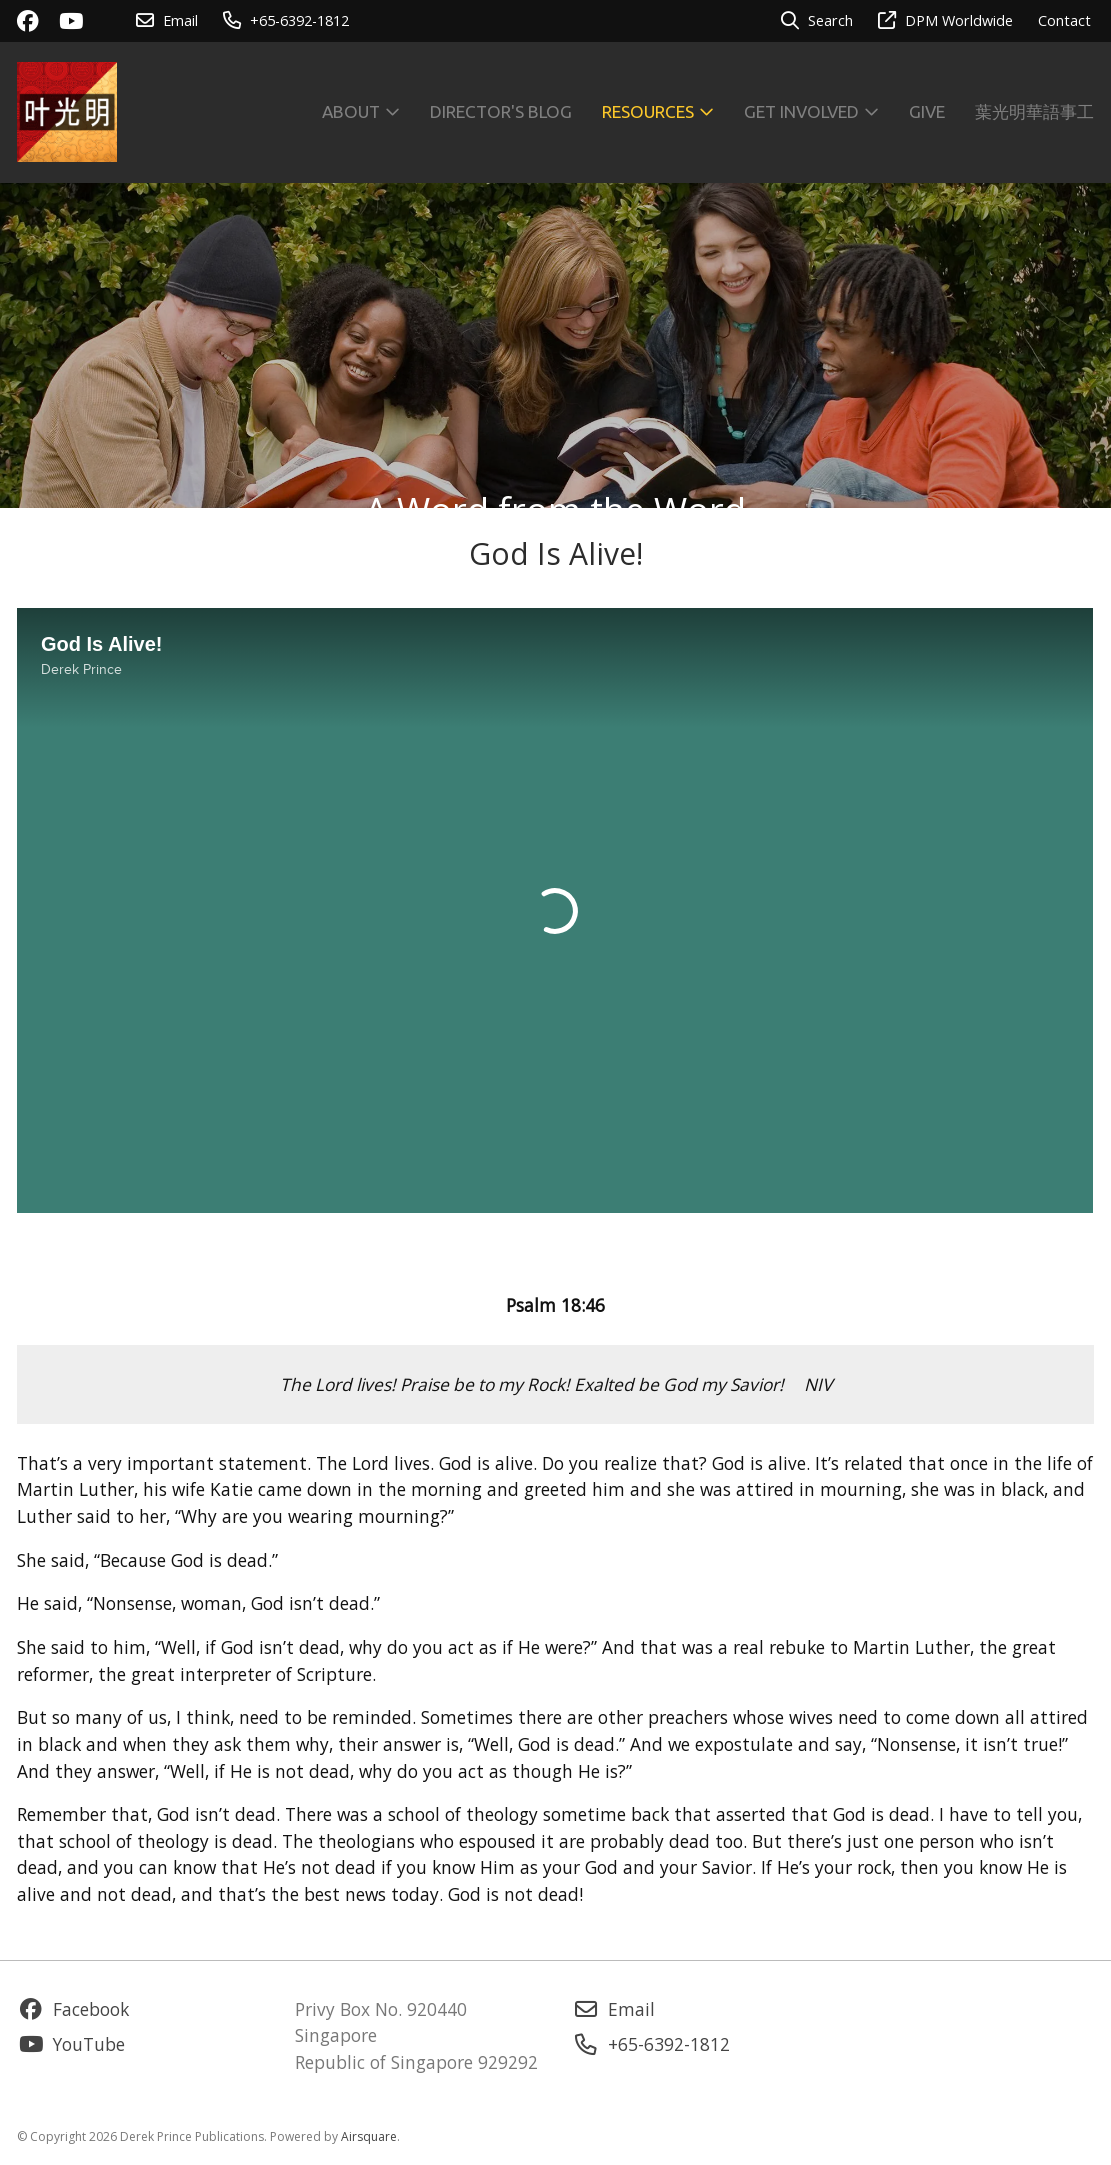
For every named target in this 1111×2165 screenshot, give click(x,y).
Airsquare (369, 2136)
